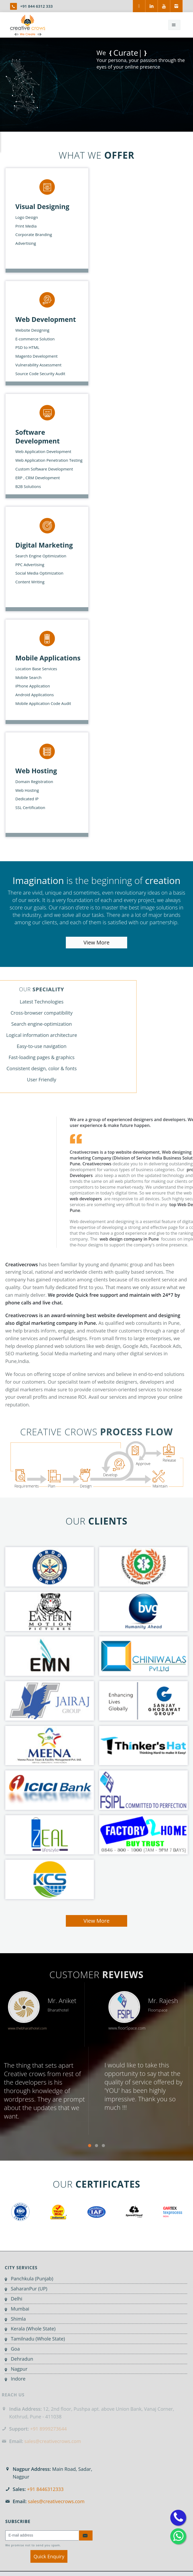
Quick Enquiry (49, 2556)
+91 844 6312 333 (36, 6)
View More (96, 942)
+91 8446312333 (45, 2489)
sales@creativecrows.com (56, 2501)
